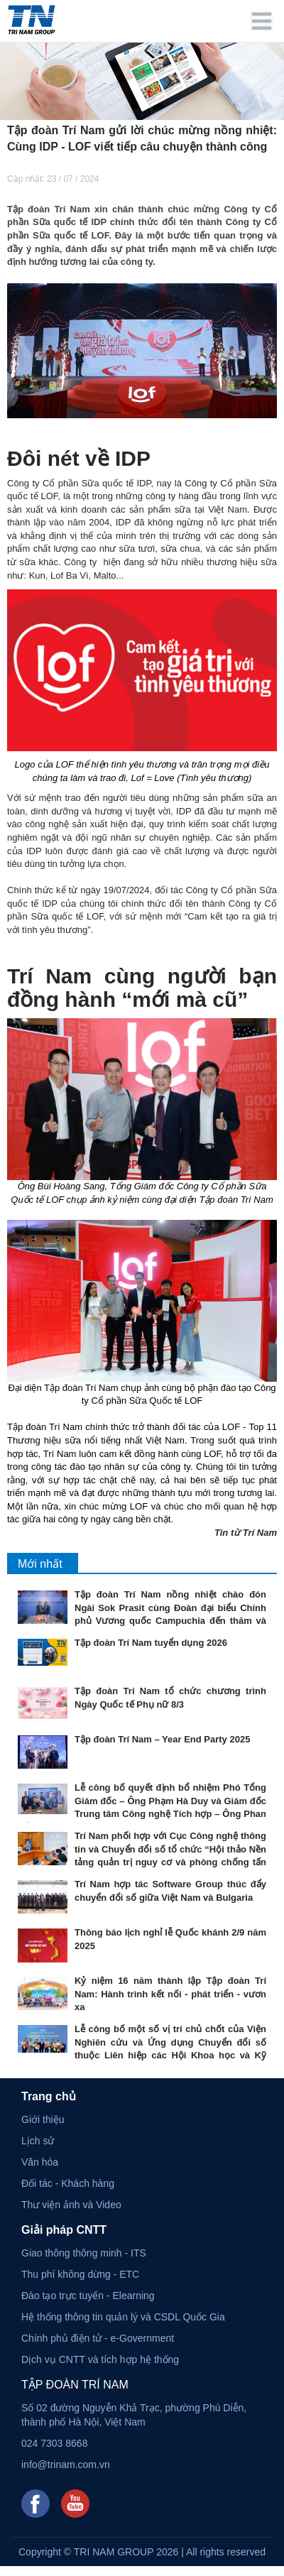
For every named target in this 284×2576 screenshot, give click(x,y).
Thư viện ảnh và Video (71, 2204)
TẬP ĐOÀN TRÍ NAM (75, 2385)
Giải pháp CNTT (63, 2230)
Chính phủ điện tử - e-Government (97, 2338)
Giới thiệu (43, 2119)
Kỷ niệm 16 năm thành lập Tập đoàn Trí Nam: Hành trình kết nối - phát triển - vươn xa (170, 1993)
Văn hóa (39, 2162)
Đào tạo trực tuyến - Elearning (88, 2295)
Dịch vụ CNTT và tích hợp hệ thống (100, 2359)
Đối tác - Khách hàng (67, 2183)
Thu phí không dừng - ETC (80, 2274)
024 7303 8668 (54, 2443)
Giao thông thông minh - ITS (83, 2253)
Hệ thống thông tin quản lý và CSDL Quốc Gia (123, 2317)
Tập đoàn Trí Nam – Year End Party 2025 (162, 1739)
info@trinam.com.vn (65, 2464)
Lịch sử (37, 2140)
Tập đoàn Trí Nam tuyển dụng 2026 (151, 1642)
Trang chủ (48, 2096)
